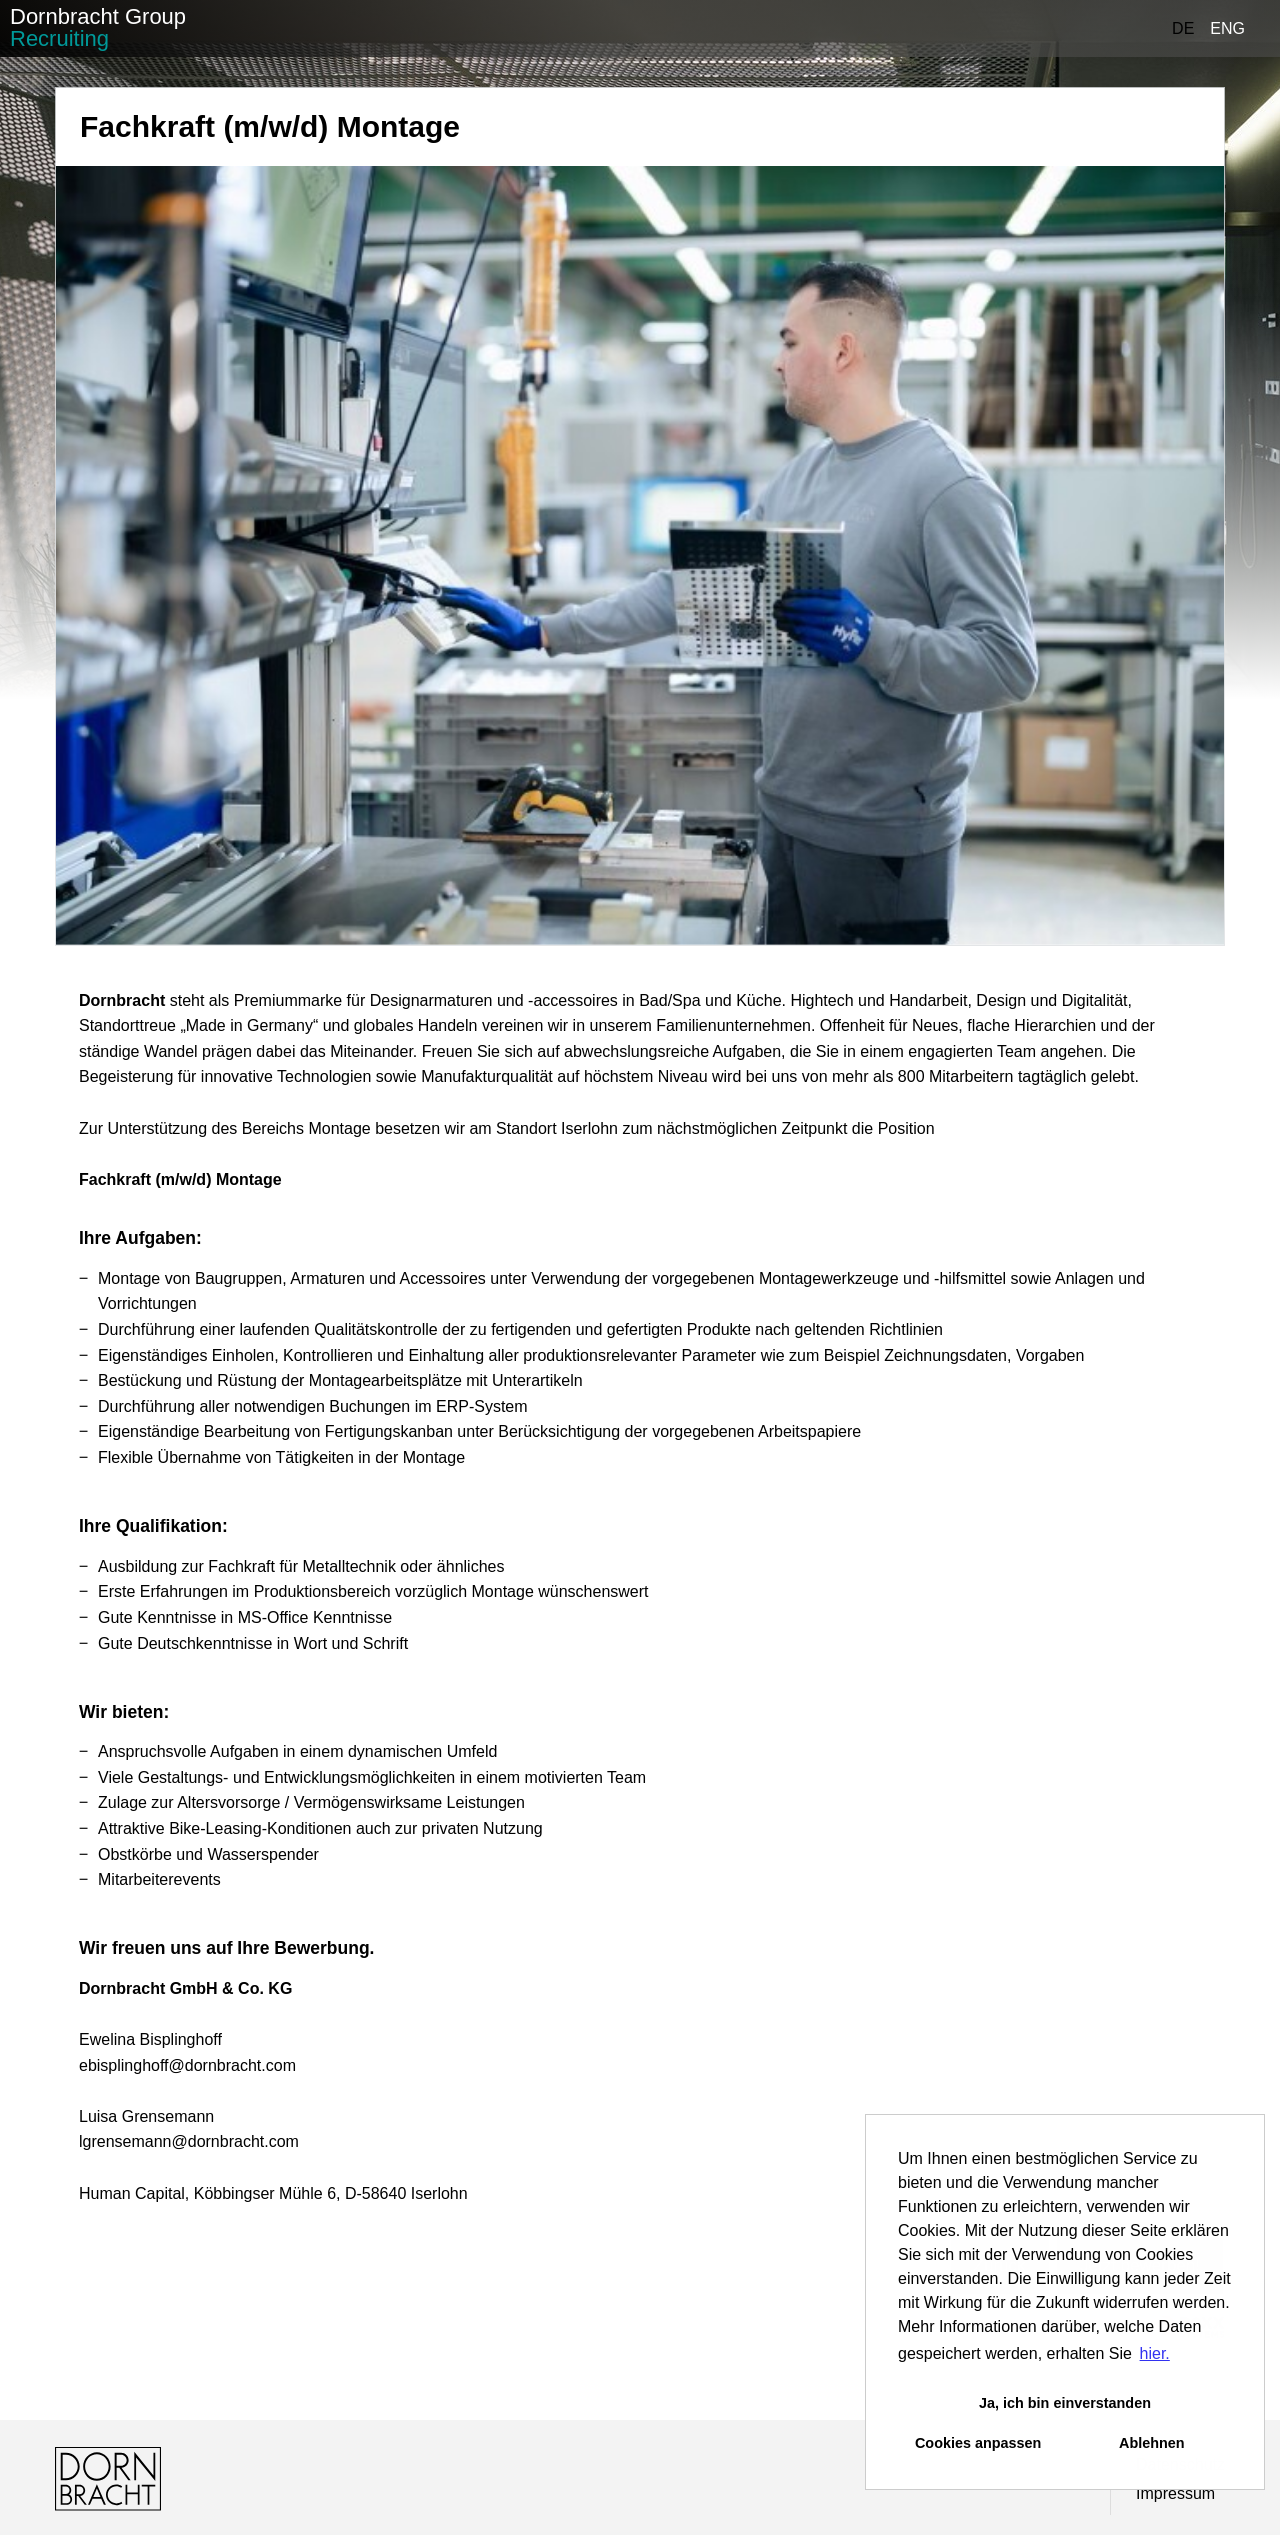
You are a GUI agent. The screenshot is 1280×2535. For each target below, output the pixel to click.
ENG (1227, 28)
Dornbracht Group (98, 27)
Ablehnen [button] (1152, 2443)
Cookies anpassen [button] (978, 2443)
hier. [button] (1155, 2353)
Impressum (1175, 2493)
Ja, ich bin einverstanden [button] (1065, 2403)
